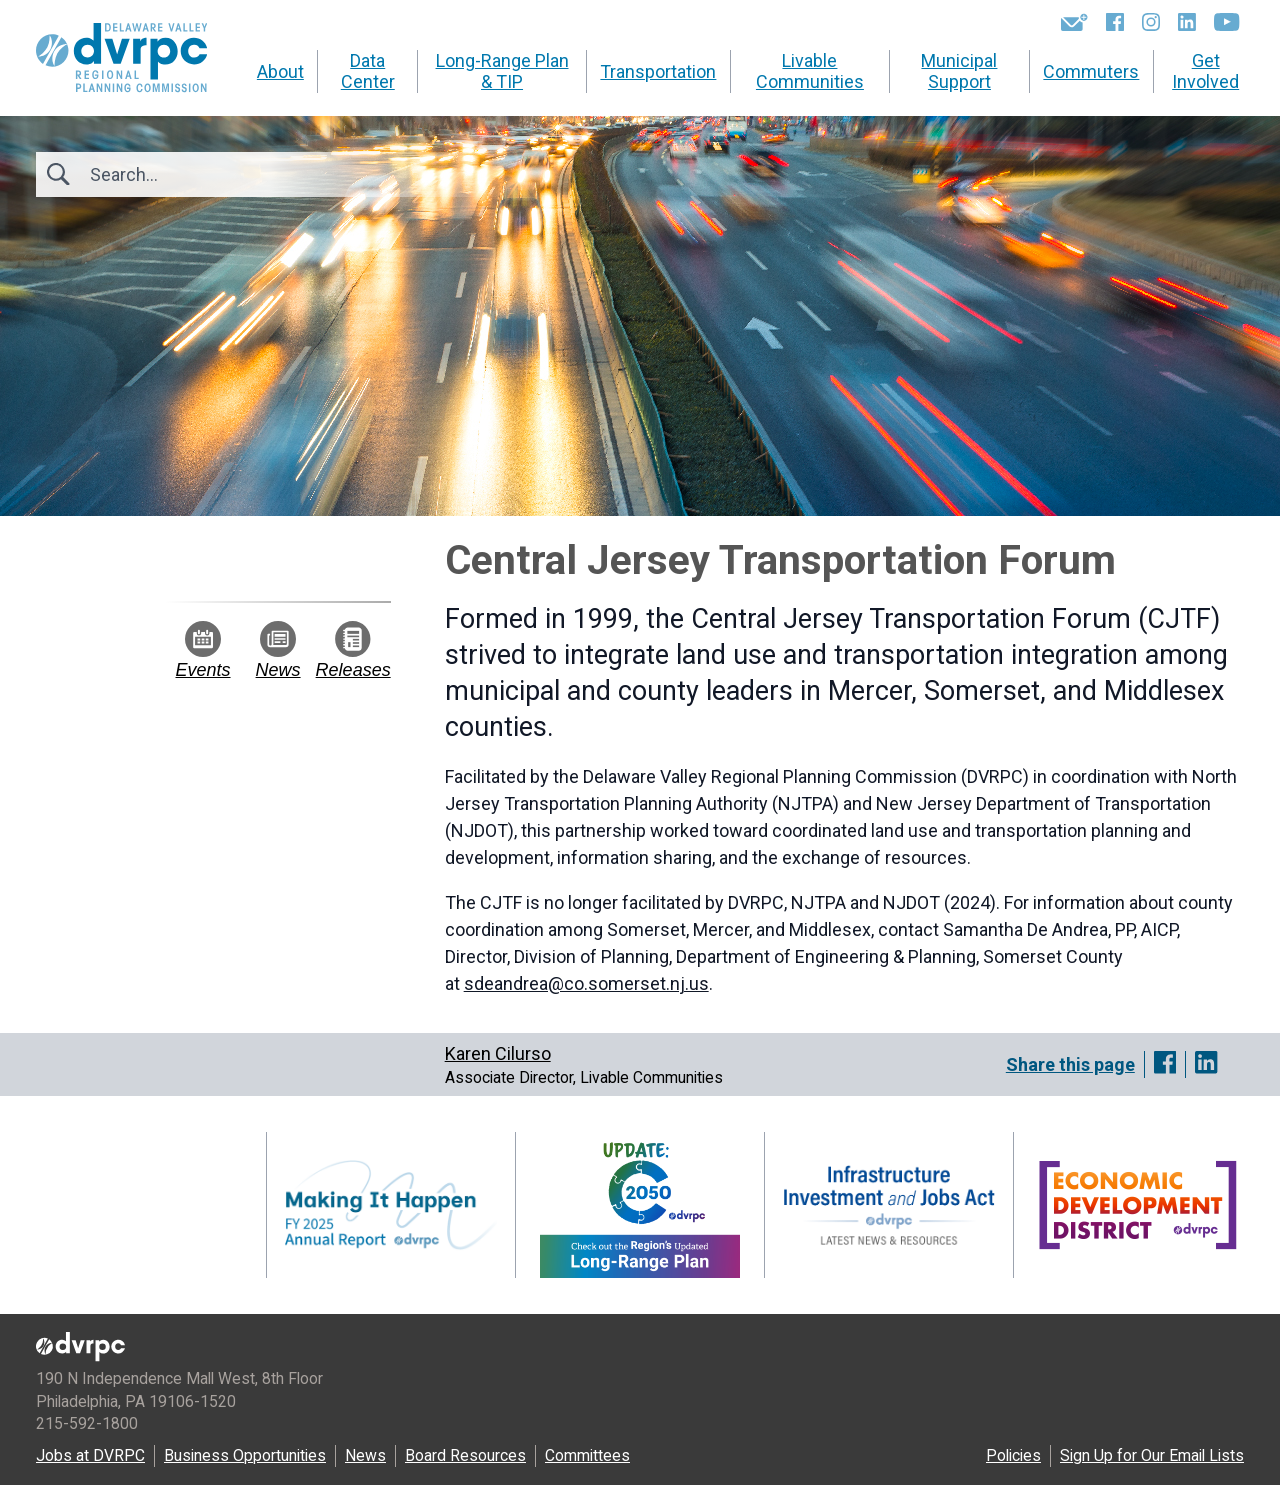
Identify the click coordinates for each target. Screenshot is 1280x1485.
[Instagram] (1151, 22)
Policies (1013, 1455)
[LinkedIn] (1187, 22)
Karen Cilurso (498, 1053)
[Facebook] (1115, 22)
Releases (353, 650)
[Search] (198, 174)
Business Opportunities (245, 1455)
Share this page (1070, 1064)
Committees (587, 1455)
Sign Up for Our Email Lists (1152, 1455)
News (278, 650)
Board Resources (465, 1455)
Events (203, 650)
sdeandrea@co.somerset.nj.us (586, 983)
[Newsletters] (1074, 22)
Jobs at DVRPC (90, 1455)
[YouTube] (1226, 22)
